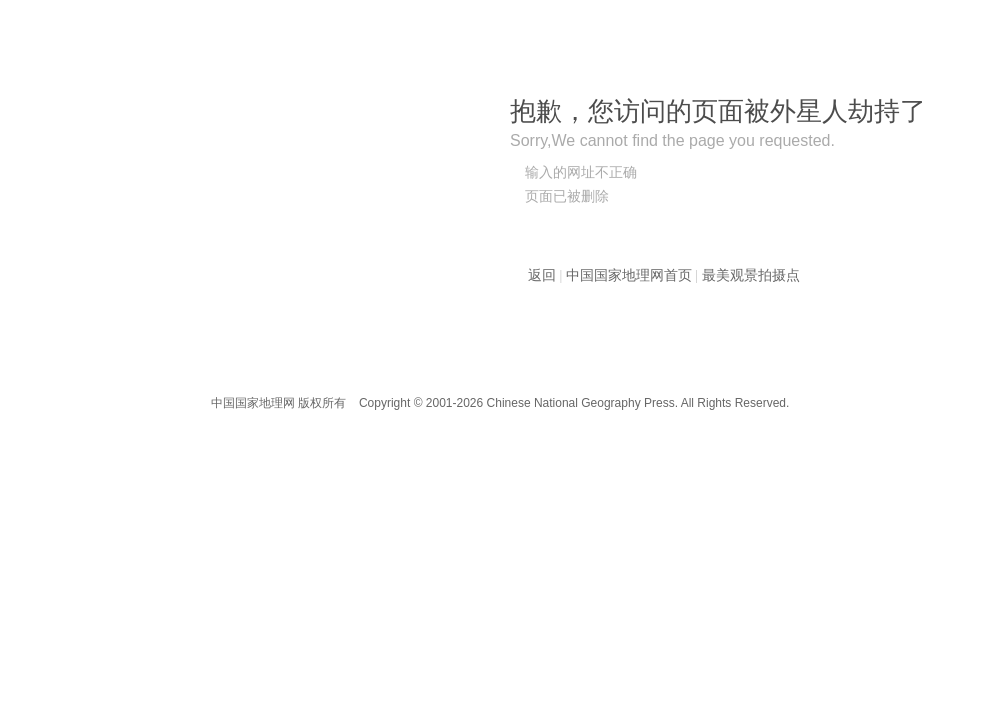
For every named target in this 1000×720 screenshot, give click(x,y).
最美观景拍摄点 (751, 275)
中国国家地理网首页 (629, 275)
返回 (542, 275)
